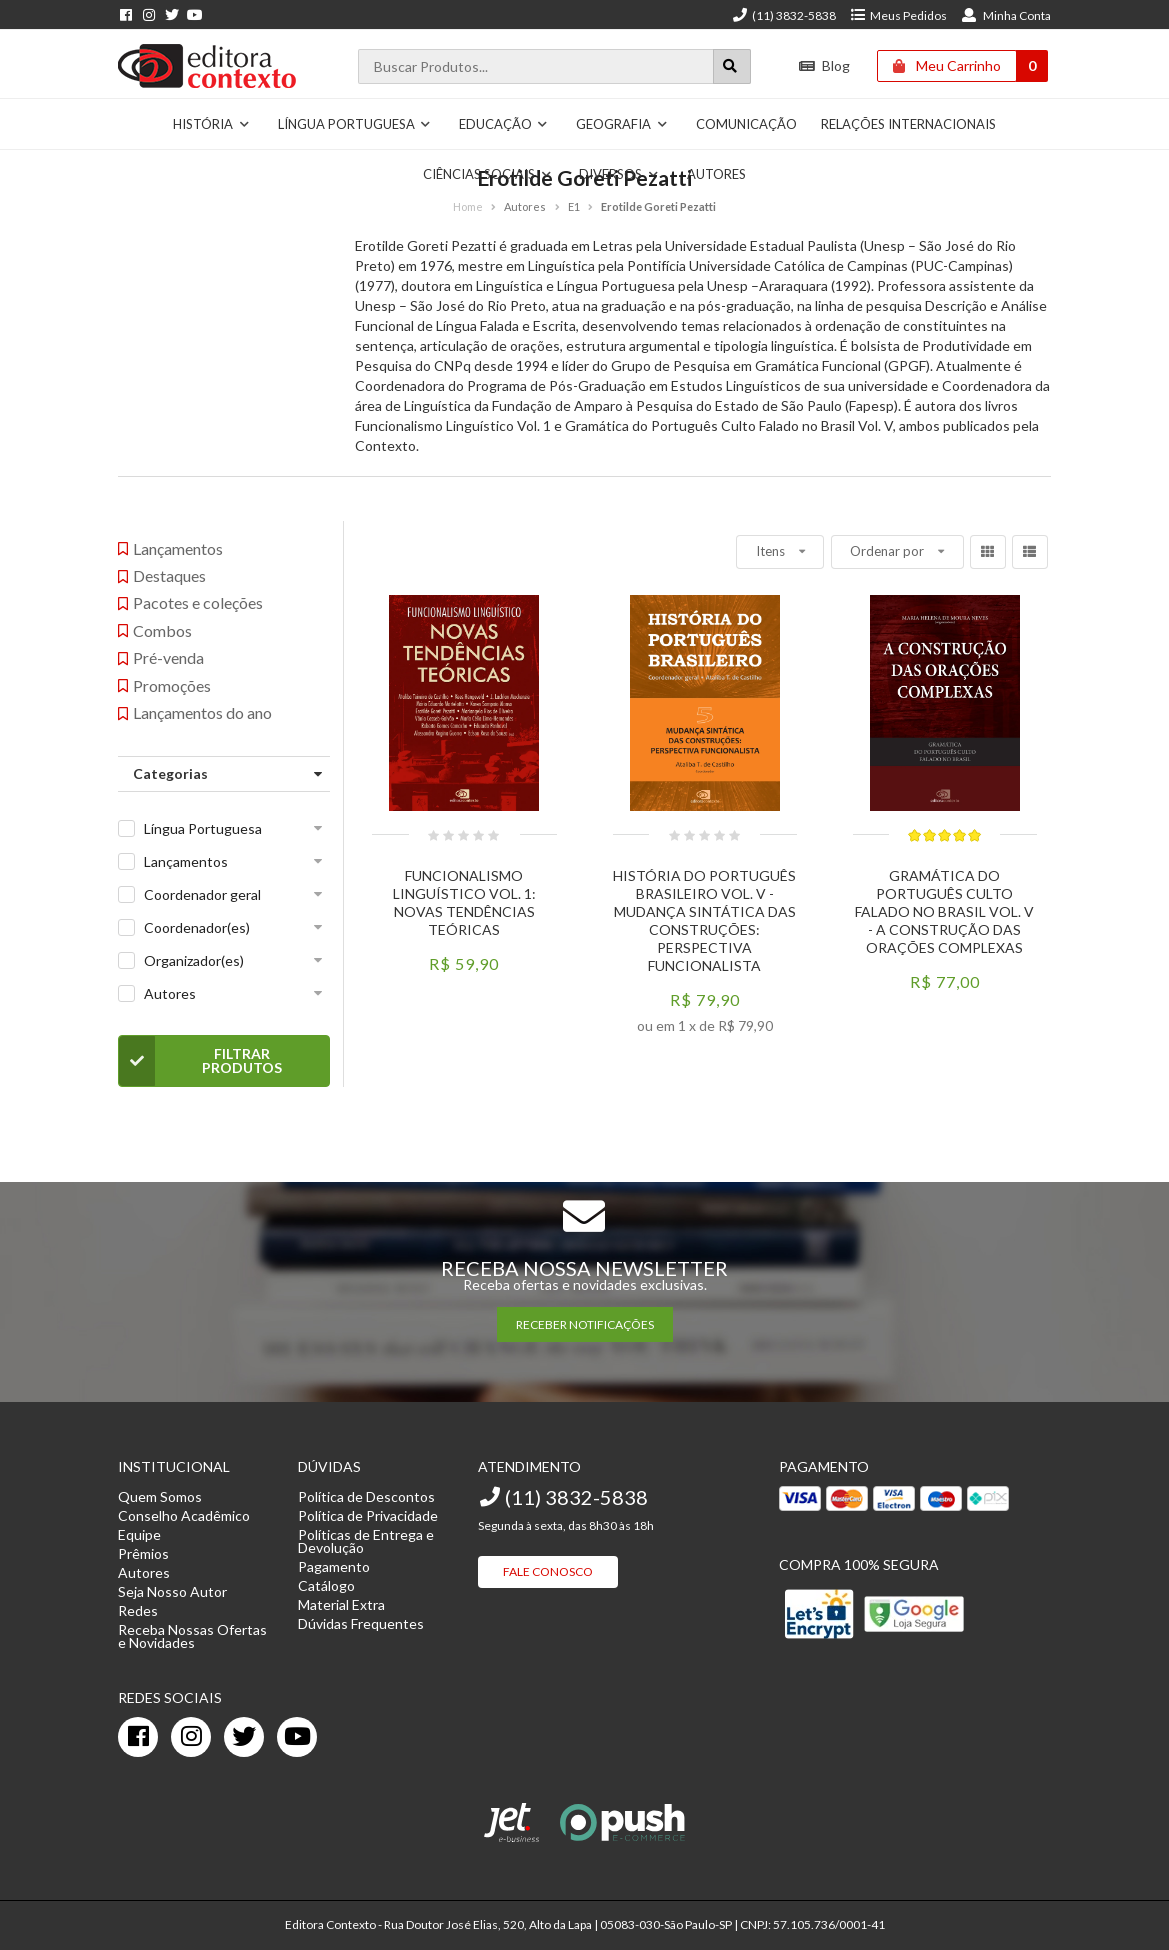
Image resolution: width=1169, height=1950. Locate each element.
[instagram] (191, 1737)
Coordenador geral (202, 894)
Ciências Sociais (487, 174)
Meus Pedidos (898, 15)
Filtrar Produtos (200, 1061)
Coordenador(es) (197, 927)
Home (468, 206)
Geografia (622, 124)
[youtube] (297, 1737)
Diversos (619, 174)
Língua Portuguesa (355, 124)
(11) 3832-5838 (784, 15)
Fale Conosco (548, 1571)
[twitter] (244, 1737)
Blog (824, 65)
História (211, 124)
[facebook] (138, 1737)
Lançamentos (186, 861)
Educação (504, 124)
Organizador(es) (194, 960)
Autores (716, 174)
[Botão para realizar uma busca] (732, 66)
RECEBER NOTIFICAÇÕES (585, 1324)
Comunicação (746, 124)
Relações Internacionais (908, 124)
